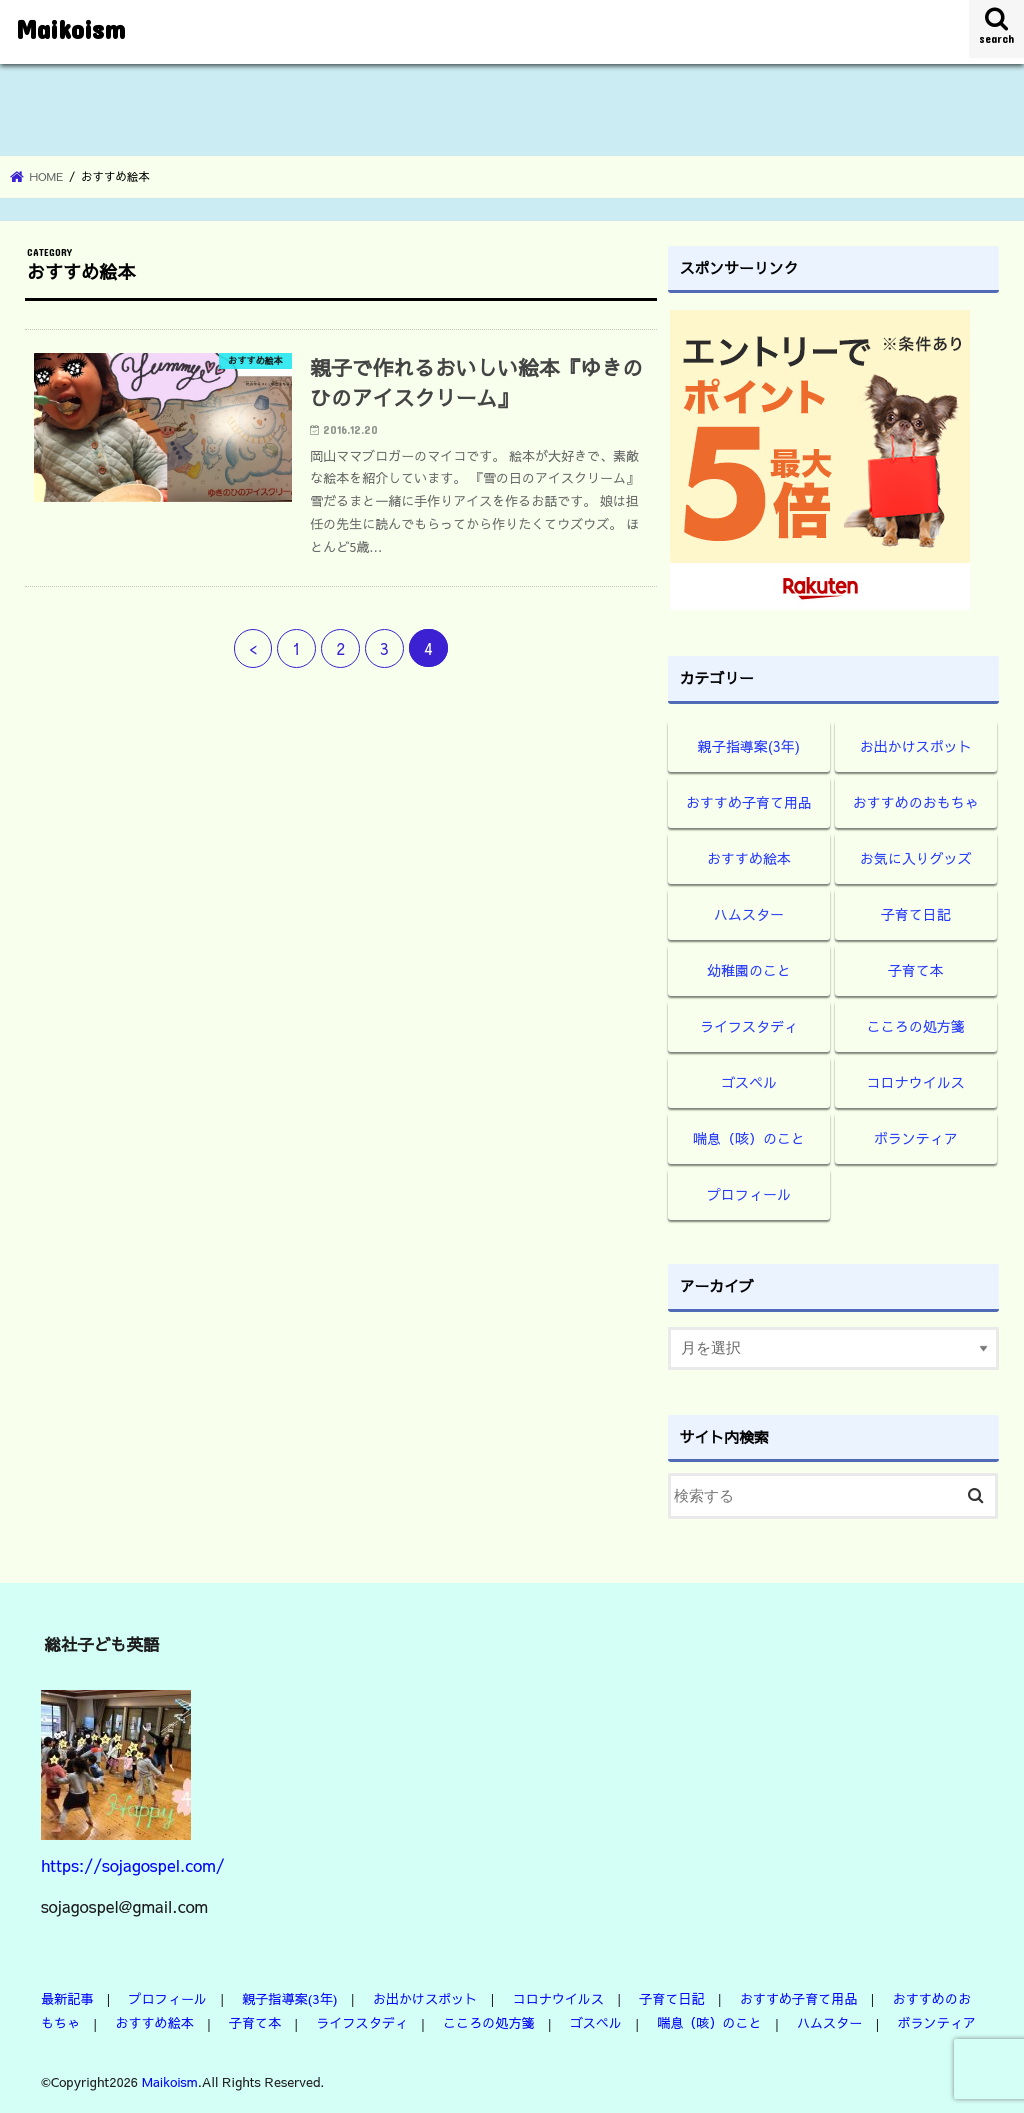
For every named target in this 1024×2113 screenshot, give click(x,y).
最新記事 (67, 1998)
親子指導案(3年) (749, 746)
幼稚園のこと (749, 970)
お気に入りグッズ (916, 858)
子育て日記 (916, 914)
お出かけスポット (916, 746)
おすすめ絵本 (749, 858)
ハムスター (749, 914)
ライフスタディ (749, 1026)
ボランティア (916, 1138)
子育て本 (916, 970)
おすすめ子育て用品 (749, 802)
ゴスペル (749, 1082)
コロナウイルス (916, 1082)
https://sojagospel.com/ (133, 1865)
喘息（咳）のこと (749, 1138)
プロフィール (749, 1194)
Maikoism (70, 28)
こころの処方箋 (916, 1026)
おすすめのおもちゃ (916, 802)
